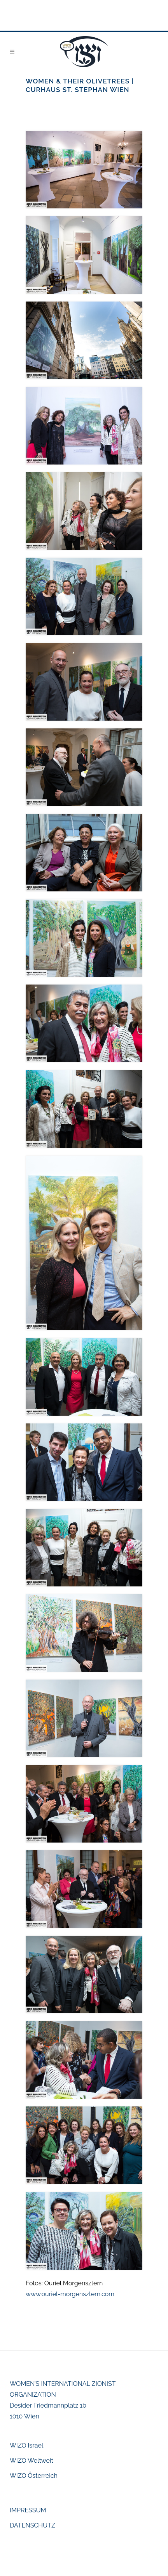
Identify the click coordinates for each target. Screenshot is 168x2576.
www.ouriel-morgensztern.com (70, 2294)
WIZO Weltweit (31, 2460)
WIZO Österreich (34, 2475)
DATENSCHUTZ (32, 2525)
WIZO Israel (26, 2445)
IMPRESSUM (28, 2510)
